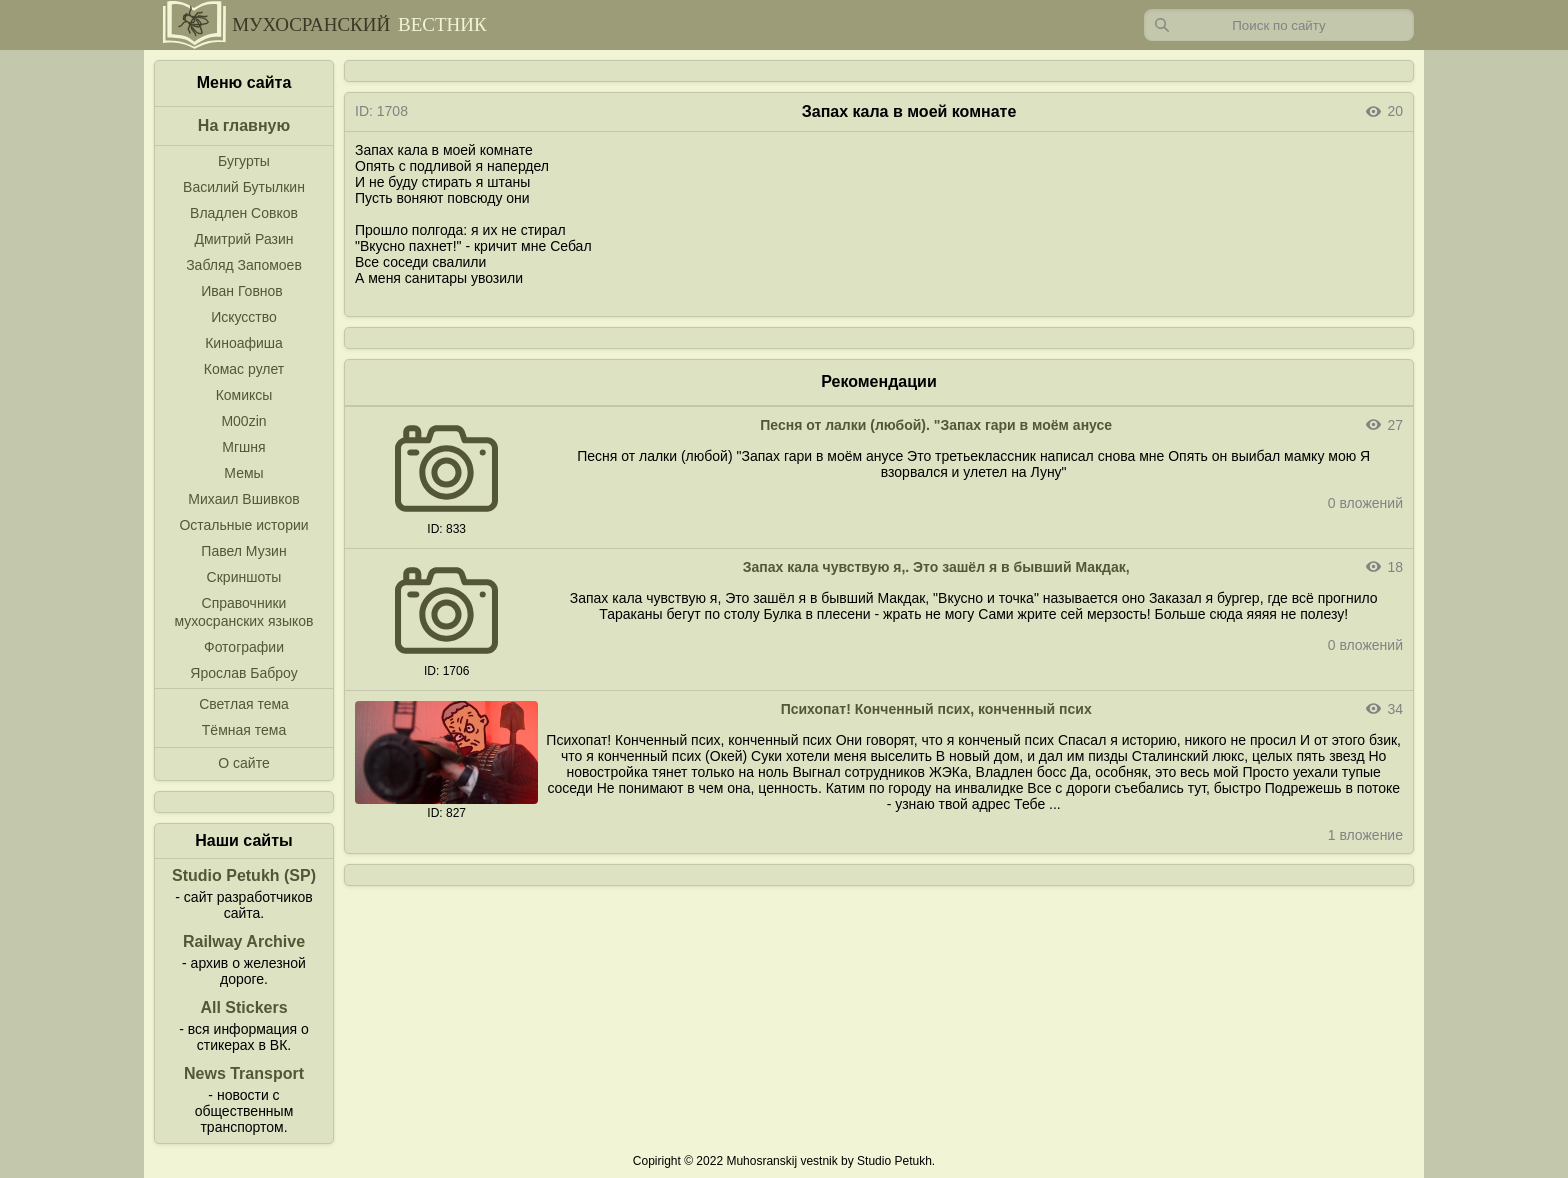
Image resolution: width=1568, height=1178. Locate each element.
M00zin (243, 421)
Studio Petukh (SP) (244, 875)
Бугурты (244, 161)
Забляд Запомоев (244, 265)
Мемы (243, 473)
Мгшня (243, 447)
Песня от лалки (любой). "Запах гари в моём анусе (936, 425)
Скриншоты (244, 577)
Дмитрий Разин (243, 239)
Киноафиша (244, 343)
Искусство (244, 317)
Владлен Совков (244, 213)
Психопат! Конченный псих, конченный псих (936, 709)
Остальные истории (243, 525)
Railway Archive (244, 941)
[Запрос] (1279, 25)
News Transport (244, 1073)
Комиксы (244, 395)
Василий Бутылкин (244, 187)
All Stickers (243, 1007)
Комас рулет (244, 369)
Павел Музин (243, 551)
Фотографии (244, 647)
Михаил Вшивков (243, 499)
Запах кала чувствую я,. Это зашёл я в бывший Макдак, (936, 567)
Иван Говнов (242, 291)
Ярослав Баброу (243, 673)
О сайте (243, 763)
